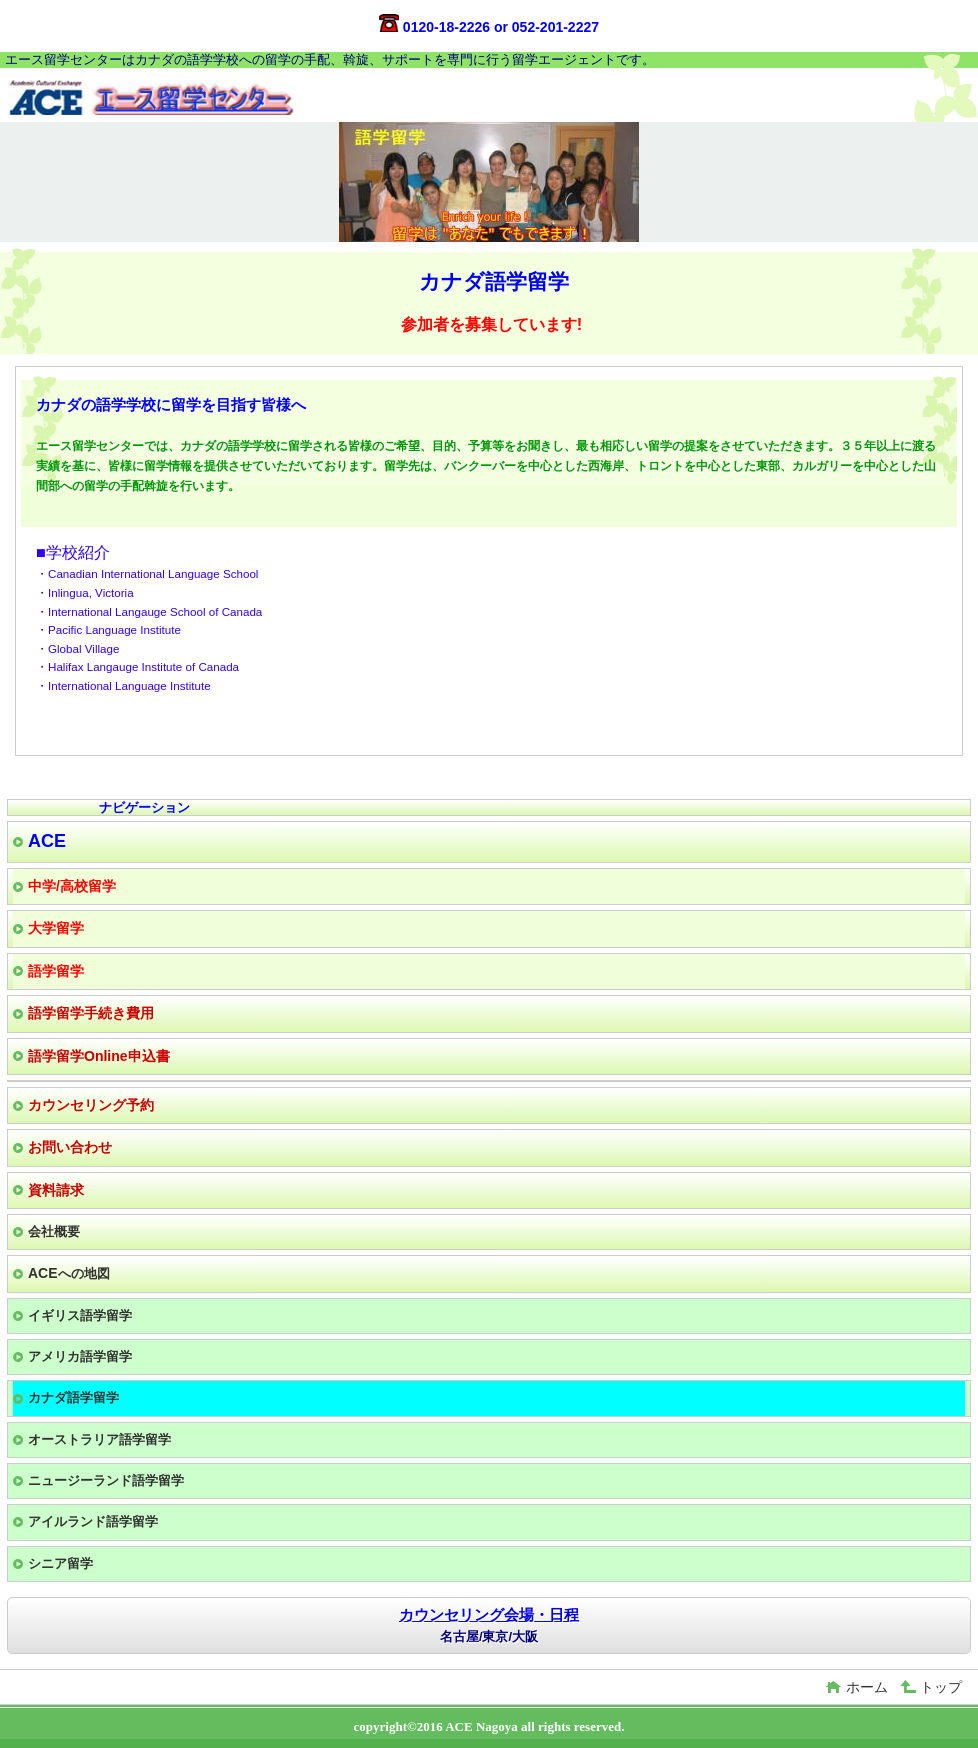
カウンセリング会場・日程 (489, 1614)
